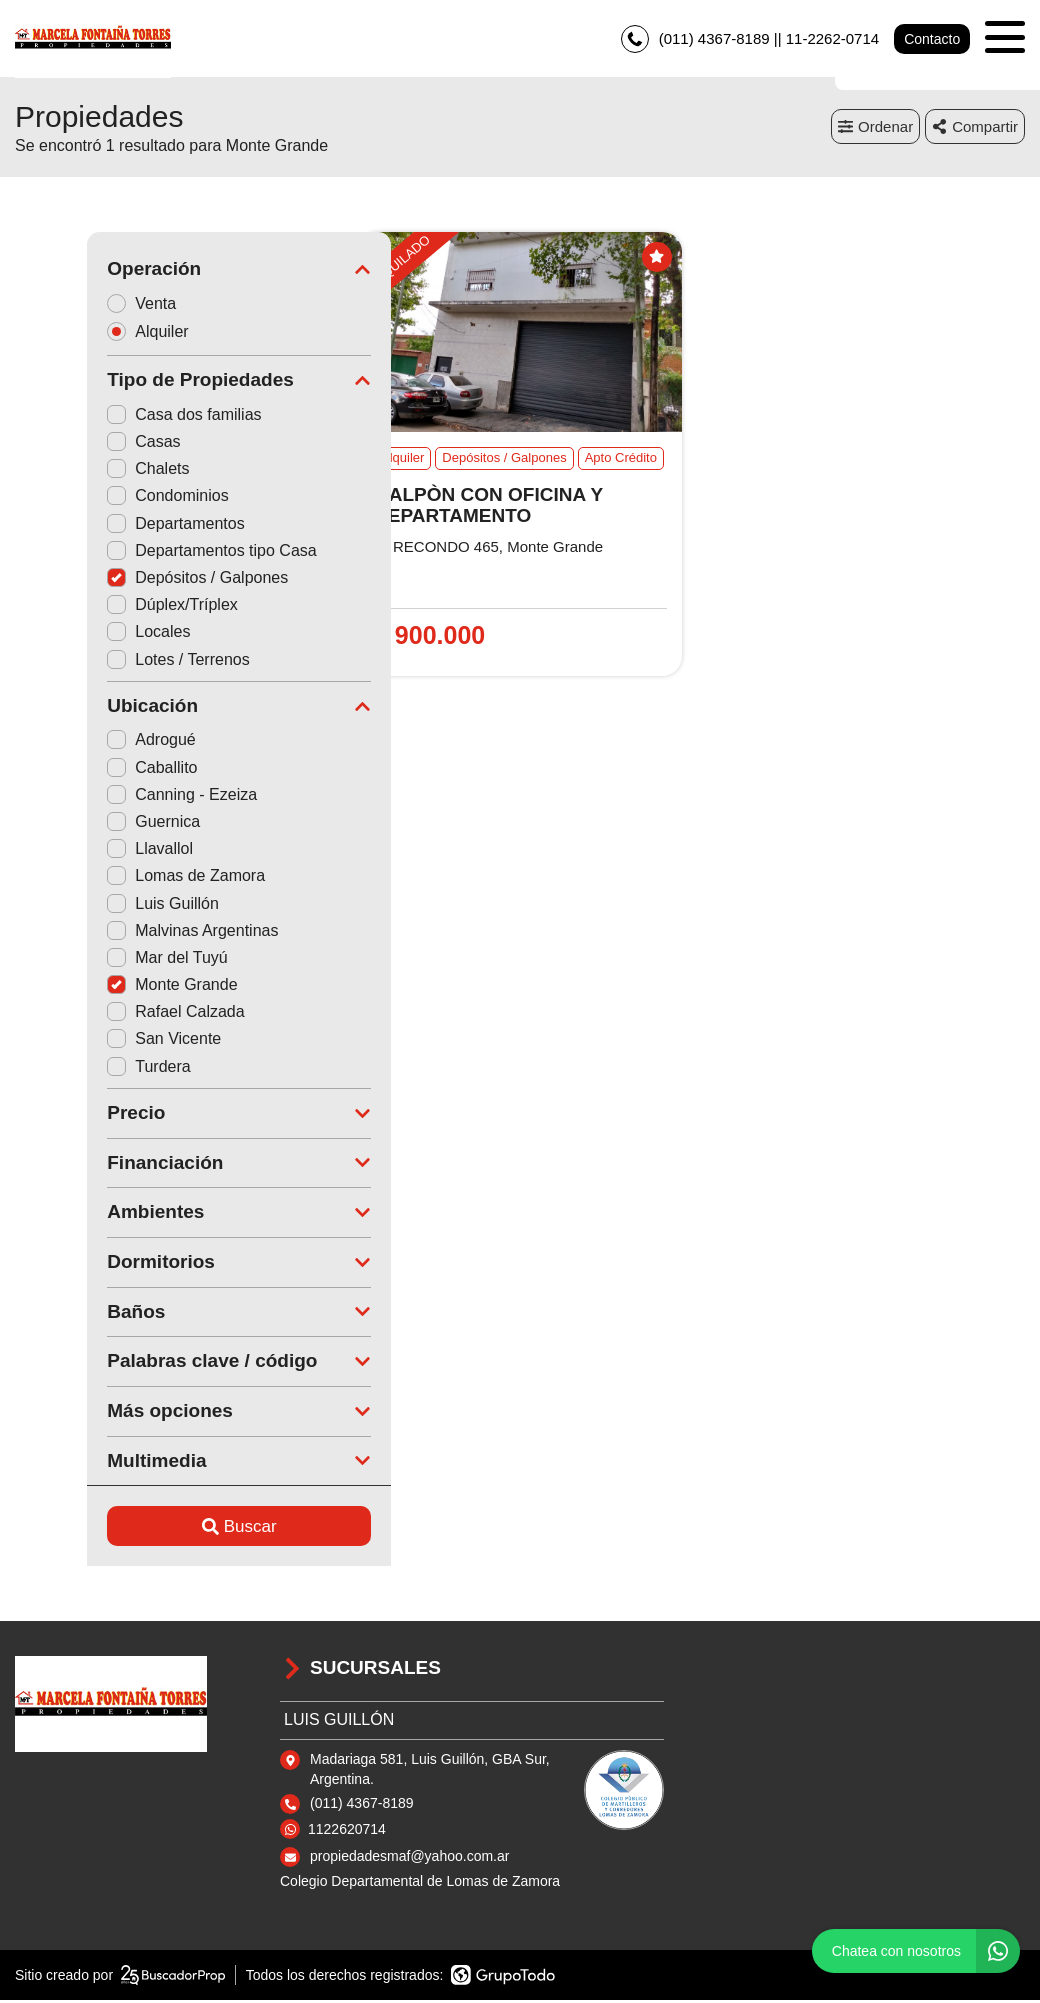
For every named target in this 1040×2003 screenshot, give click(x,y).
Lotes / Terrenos (106, 661)
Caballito (80, 770)
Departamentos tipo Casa (139, 553)
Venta (76, 305)
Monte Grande (100, 987)
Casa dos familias (112, 417)
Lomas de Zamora (114, 878)
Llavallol (78, 851)
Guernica (81, 824)
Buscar (167, 1529)
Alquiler (82, 334)
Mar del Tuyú (95, 960)
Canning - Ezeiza (110, 797)
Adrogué (79, 742)
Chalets (76, 471)
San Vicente (92, 1041)
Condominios (95, 498)
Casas (71, 444)
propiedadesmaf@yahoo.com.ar (409, 1859)
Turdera (76, 1069)
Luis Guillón (91, 905)
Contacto (932, 40)
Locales (76, 634)
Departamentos (103, 526)
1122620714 (347, 1831)
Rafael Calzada (103, 1014)
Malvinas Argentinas (120, 933)
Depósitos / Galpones (125, 580)
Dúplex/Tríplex (100, 607)
